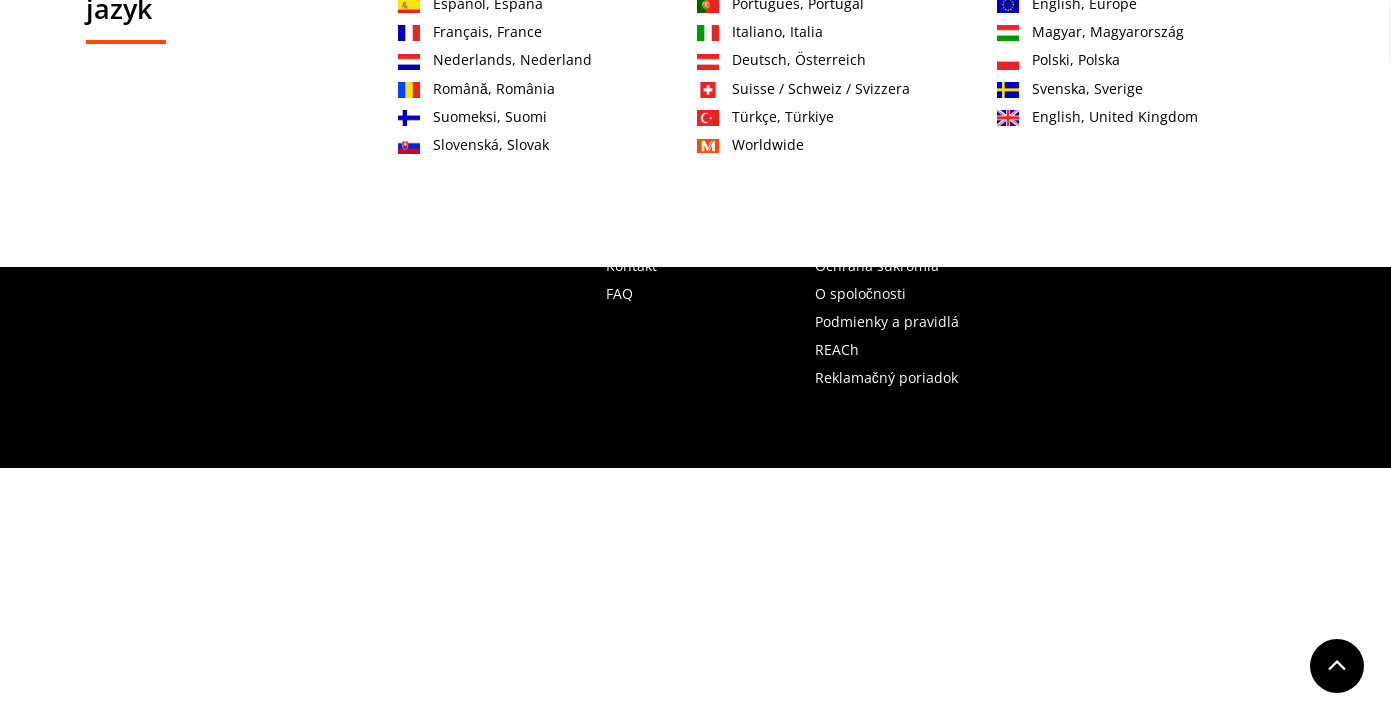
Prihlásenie (1268, 40)
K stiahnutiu (1126, 117)
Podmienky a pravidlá (887, 321)
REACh (837, 349)
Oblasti (552, 117)
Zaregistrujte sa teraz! (1135, 40)
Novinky (1013, 117)
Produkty (453, 117)
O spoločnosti (860, 293)
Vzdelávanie (819, 117)
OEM (719, 117)
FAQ (619, 293)
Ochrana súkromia (877, 265)
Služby (640, 117)
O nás (923, 117)
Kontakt (1014, 40)
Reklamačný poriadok (886, 377)
